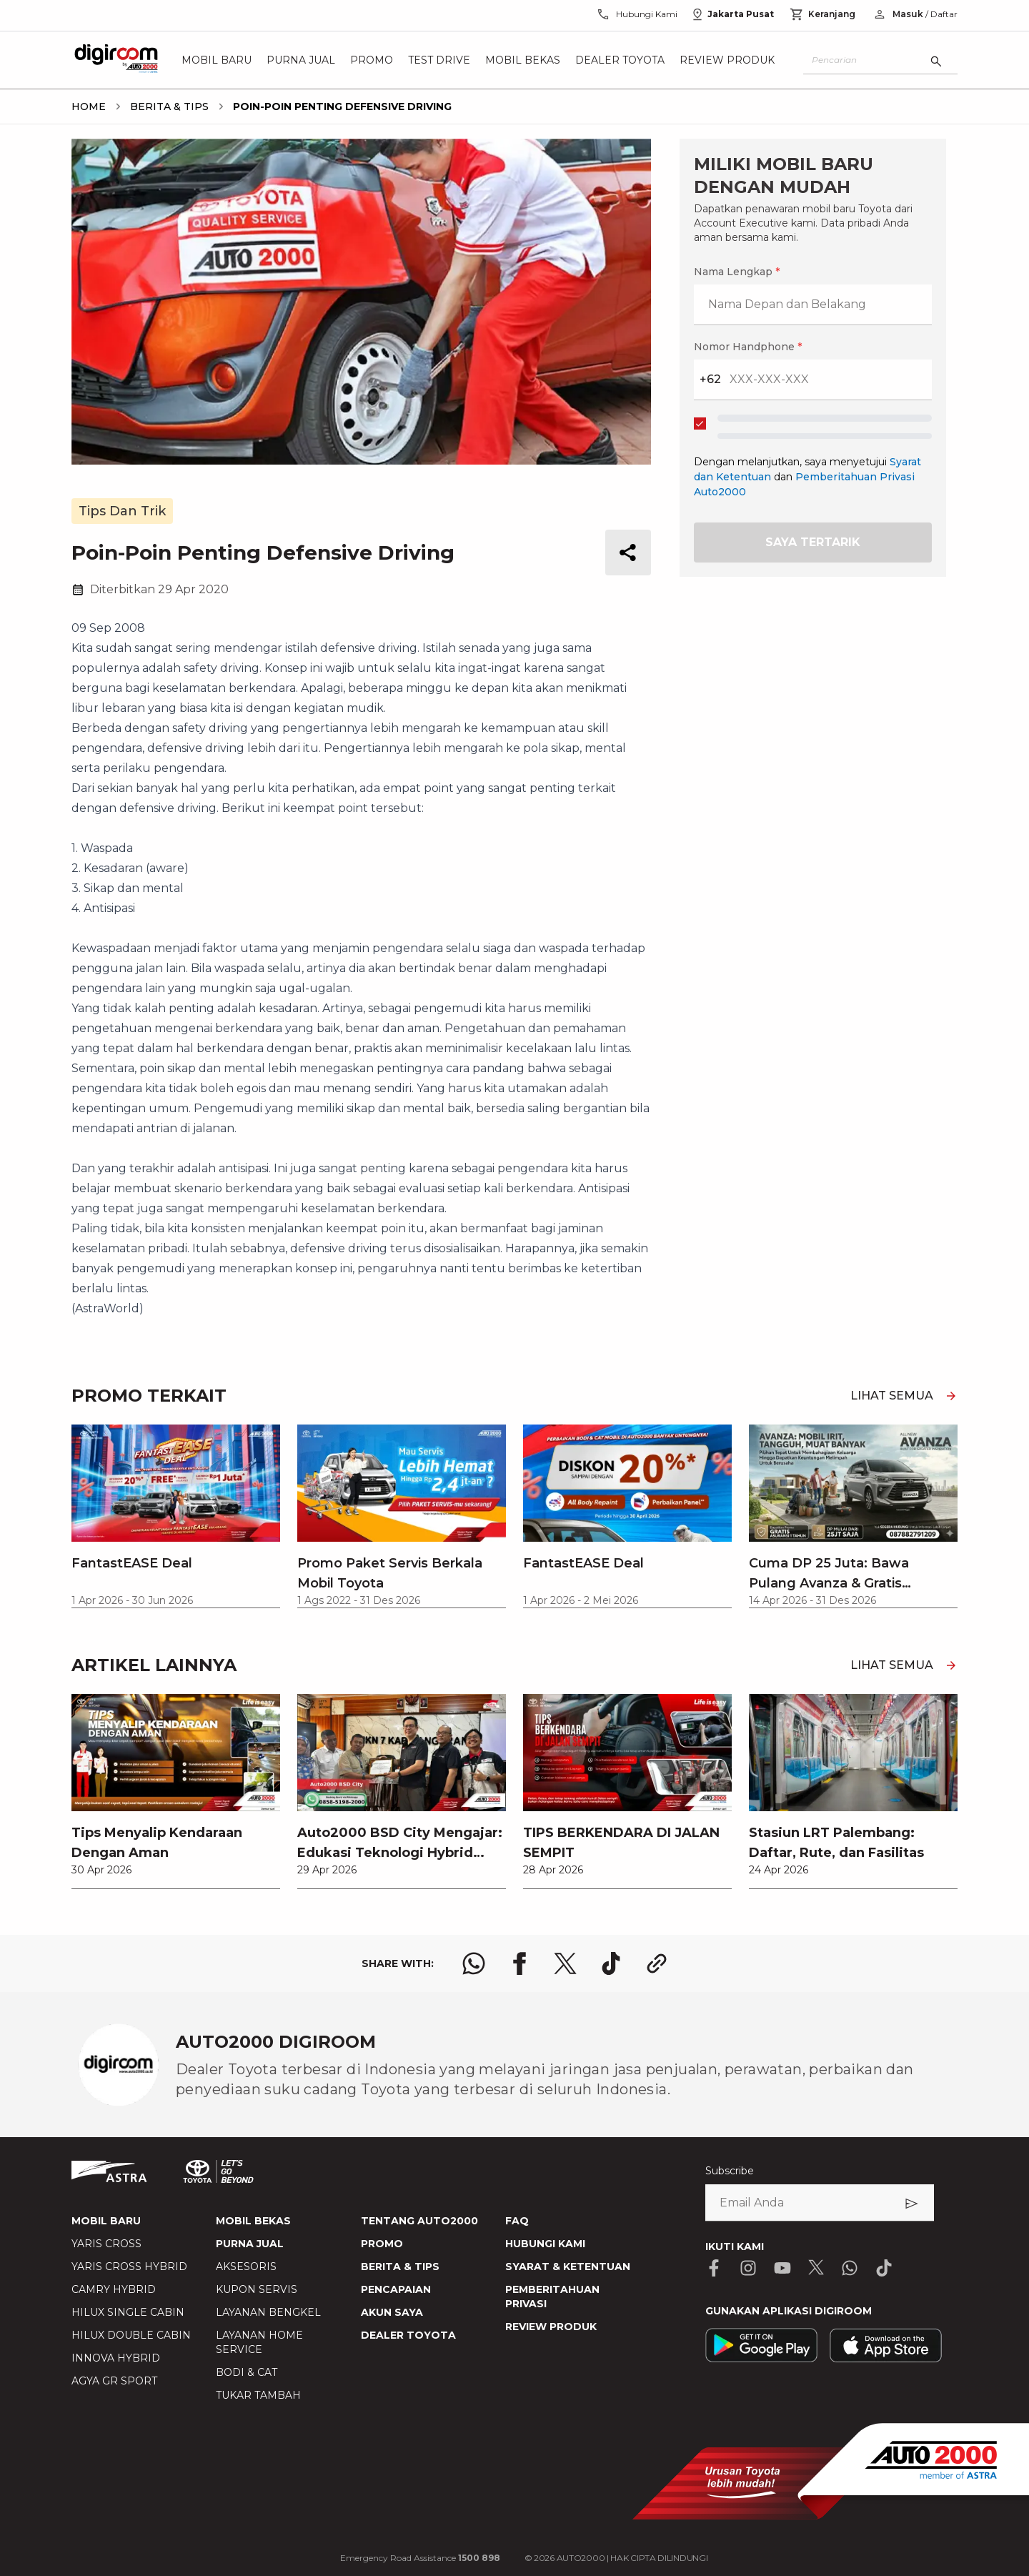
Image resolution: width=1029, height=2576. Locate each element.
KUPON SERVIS (256, 2289)
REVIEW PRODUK (551, 2326)
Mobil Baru (217, 60)
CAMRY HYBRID (113, 2289)
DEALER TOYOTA (408, 2335)
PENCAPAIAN (396, 2289)
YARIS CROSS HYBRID (129, 2266)
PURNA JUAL (250, 2243)
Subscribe (729, 2170)
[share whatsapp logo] (473, 1963)
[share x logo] (565, 1963)
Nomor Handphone (748, 346)
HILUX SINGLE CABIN (127, 2312)
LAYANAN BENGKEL (268, 2312)
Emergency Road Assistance (420, 2557)
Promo (371, 60)
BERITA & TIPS (400, 2266)
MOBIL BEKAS (253, 2220)
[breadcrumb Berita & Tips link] (166, 106)
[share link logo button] (656, 1963)
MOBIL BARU (106, 2220)
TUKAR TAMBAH (258, 2395)
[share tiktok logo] (611, 1963)
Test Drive (439, 60)
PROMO (382, 2243)
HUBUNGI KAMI (545, 2243)
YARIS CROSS (106, 2243)
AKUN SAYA (392, 2312)
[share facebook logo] (519, 1963)
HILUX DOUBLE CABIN (131, 2335)
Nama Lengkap (737, 271)
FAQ (517, 2220)
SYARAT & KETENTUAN (567, 2266)
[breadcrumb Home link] (88, 106)
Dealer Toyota (620, 60)
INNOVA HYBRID (115, 2358)
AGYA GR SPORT (114, 2380)
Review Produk (727, 60)
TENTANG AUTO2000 (419, 2220)
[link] (175, 1791)
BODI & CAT (246, 2372)
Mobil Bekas (522, 60)
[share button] (628, 552)
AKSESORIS (246, 2266)
